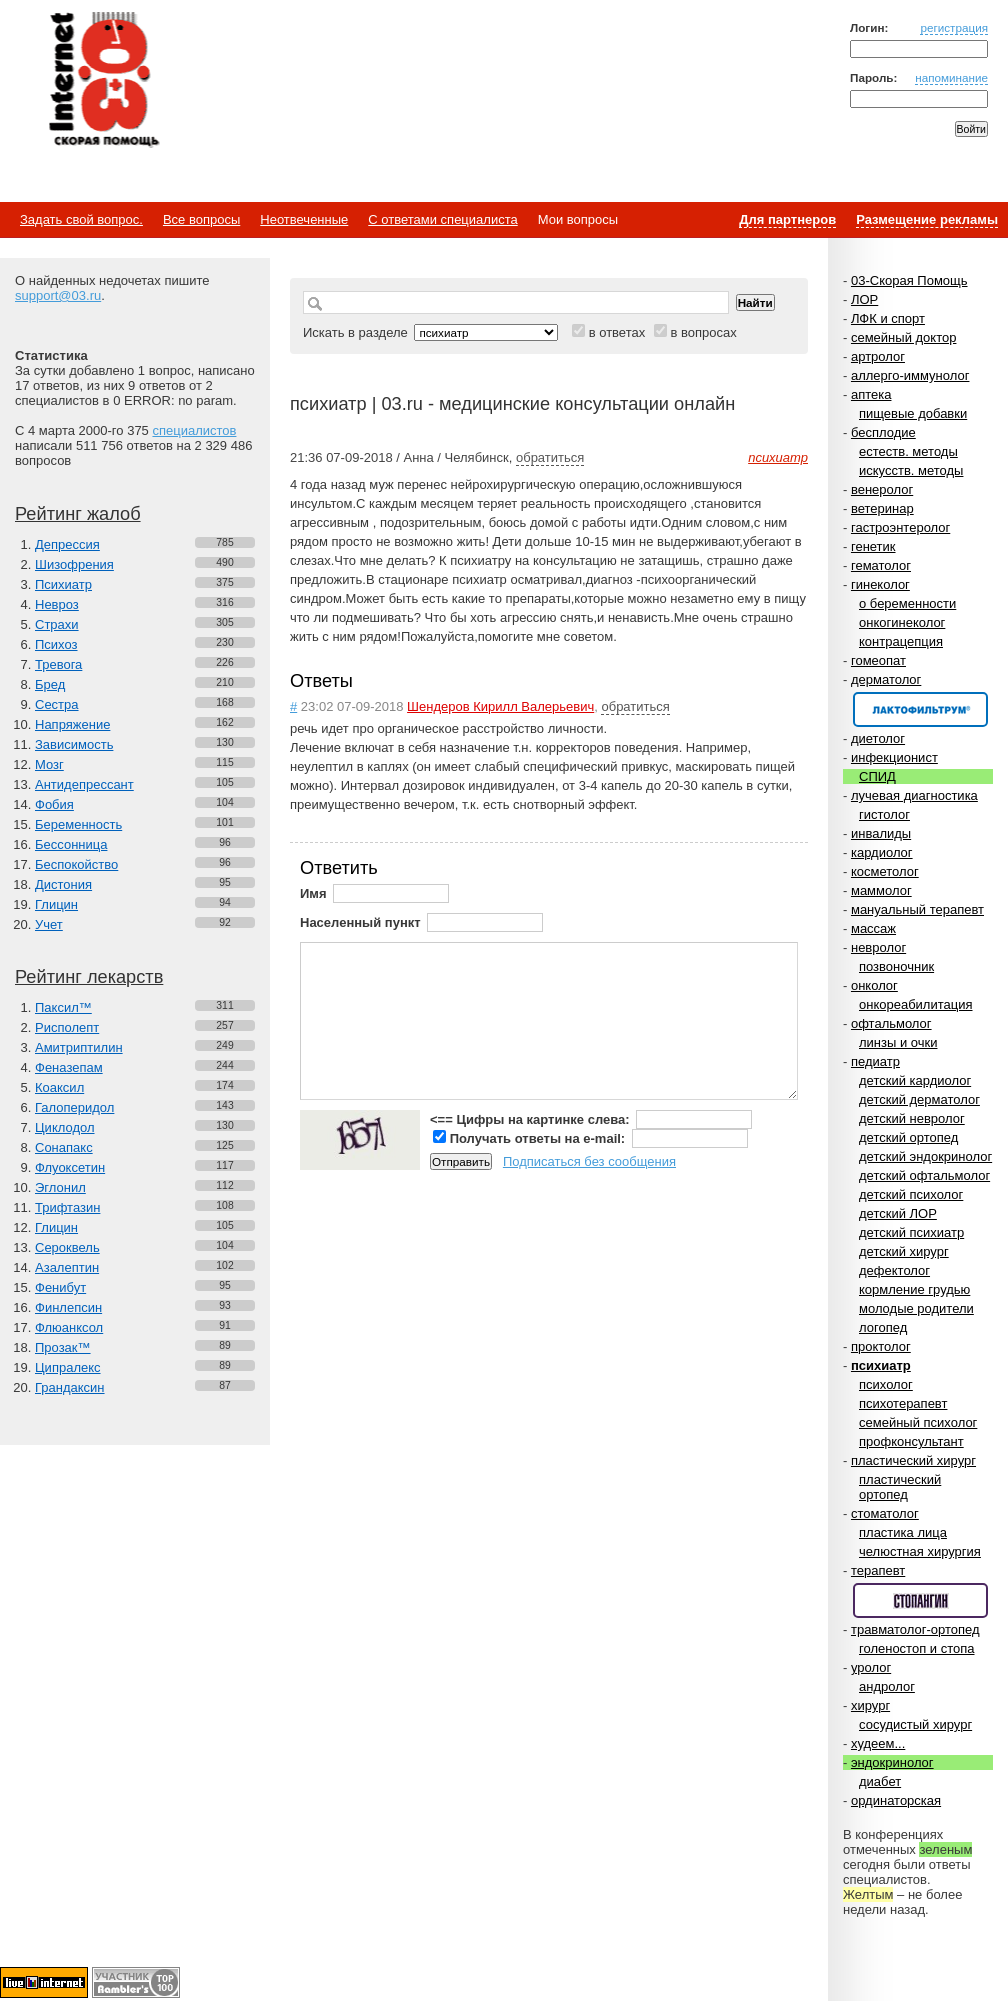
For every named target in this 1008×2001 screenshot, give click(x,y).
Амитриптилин (79, 1047)
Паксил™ (63, 1007)
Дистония (63, 884)
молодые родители (916, 1308)
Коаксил (59, 1087)
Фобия (54, 804)
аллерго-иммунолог (910, 375)
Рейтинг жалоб (78, 514)
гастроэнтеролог (900, 527)
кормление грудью (914, 1289)
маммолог (881, 890)
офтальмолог (891, 1023)
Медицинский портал (103, 81)
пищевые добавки (913, 413)
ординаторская (896, 1800)
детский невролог (912, 1118)
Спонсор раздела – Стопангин (920, 1600)
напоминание (951, 77)
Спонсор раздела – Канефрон (920, 709)
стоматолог (885, 1513)
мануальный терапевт (917, 909)
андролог (887, 1686)
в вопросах (703, 332)
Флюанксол (69, 1327)
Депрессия (67, 544)
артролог (878, 356)
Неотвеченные (304, 219)
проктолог (881, 1346)
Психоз (56, 644)
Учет (49, 924)
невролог (878, 947)
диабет (880, 1781)
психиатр (881, 1365)
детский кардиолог (915, 1080)
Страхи (57, 624)
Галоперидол (74, 1107)
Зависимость (74, 744)
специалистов (194, 430)
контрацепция (901, 641)
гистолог (884, 814)
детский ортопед (908, 1137)
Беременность (78, 824)
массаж (873, 928)
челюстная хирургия (920, 1551)
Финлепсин (68, 1307)
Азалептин (67, 1267)
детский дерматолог (919, 1099)
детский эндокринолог (925, 1156)
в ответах (617, 332)
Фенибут (60, 1287)
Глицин (56, 904)
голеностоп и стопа (917, 1648)
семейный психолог (918, 1422)
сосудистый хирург (915, 1724)
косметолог (885, 871)
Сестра (57, 704)
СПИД (877, 776)
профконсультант (911, 1441)
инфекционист (894, 757)
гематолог (881, 565)
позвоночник (896, 966)
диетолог (878, 738)
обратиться (550, 457)
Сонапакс (64, 1147)
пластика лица (903, 1532)
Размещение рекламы (927, 219)
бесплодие (883, 432)
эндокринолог (892, 1762)
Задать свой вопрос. (81, 219)
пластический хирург (913, 1460)
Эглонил (60, 1187)
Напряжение (72, 724)
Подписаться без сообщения (589, 1161)
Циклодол (65, 1127)
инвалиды (881, 833)
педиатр (875, 1061)
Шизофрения (74, 564)
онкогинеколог (902, 622)
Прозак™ (63, 1347)
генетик (873, 546)
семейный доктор (903, 337)
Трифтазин (67, 1207)
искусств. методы (911, 470)
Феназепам (69, 1067)
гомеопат (878, 660)
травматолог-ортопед (915, 1629)
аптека (871, 394)
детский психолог (911, 1194)
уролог (871, 1667)
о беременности (907, 603)
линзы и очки (898, 1042)
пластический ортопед (900, 1487)
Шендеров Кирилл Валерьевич (500, 706)
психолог (886, 1384)
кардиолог (882, 852)
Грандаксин (70, 1387)
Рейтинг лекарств (89, 977)
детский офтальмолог (924, 1175)
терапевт (878, 1570)
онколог (874, 985)
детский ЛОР (898, 1213)
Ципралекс (68, 1367)
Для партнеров (787, 219)
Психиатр (63, 584)
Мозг (49, 764)
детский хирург (904, 1251)
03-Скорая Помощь (909, 280)
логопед (883, 1327)
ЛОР (864, 299)
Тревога (58, 664)
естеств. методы (908, 451)
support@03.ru (58, 295)
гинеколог (880, 584)
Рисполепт (67, 1027)
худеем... (878, 1743)
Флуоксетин (70, 1167)
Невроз (57, 604)
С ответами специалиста (442, 219)
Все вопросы (201, 219)
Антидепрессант (84, 784)
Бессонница (71, 844)
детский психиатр (911, 1232)
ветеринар (882, 508)
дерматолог (886, 679)
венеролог (882, 489)
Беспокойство (76, 864)
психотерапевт (903, 1403)
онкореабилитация (916, 1004)
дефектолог (894, 1270)
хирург (870, 1705)
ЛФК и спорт (888, 318)
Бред (50, 684)
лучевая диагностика (914, 795)
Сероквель (67, 1247)
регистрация (954, 27)
